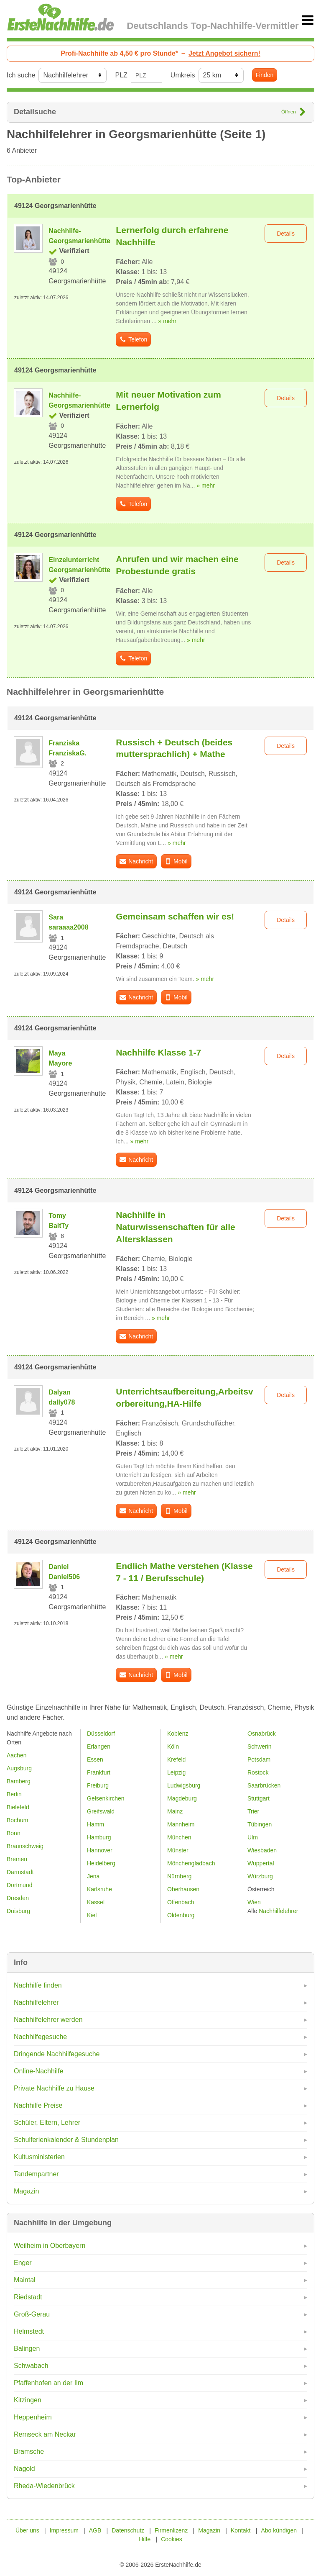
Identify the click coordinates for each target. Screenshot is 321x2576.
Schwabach (31, 2365)
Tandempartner (36, 2174)
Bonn (13, 1833)
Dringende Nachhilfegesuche (56, 2053)
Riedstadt (28, 2297)
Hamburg (99, 1837)
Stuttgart (258, 1798)
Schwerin (259, 1746)
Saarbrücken (263, 1785)
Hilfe (144, 2539)
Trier (253, 1811)
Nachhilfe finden (38, 1985)
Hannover (99, 1850)
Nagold (24, 2468)
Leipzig (176, 1772)
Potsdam (258, 1759)
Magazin (26, 2191)
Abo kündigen (279, 2530)
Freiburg (98, 1785)
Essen (95, 1759)
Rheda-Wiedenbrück (44, 2485)
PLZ (121, 75)
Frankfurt (98, 1772)
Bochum (17, 1820)
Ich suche (21, 75)
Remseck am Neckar (45, 2434)
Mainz (175, 1811)
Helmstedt (29, 2331)
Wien (254, 1902)
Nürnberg (179, 1876)
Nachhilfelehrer (36, 2002)
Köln (173, 1746)
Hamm (95, 1824)
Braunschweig (25, 1846)
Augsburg (19, 1768)
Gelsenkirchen (106, 1798)
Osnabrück (261, 1733)
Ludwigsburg (183, 1785)
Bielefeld (18, 1807)
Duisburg (18, 1911)
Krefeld (176, 1759)
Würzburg (260, 1876)
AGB (95, 2530)
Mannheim (180, 1824)
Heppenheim (33, 2417)
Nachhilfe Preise (38, 2105)
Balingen (27, 2348)
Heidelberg (101, 1863)
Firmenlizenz (171, 2530)
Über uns (27, 2530)
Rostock (258, 1772)
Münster (178, 1850)
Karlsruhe (99, 1889)
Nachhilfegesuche (40, 2036)
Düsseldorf (101, 1733)
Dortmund (19, 1885)
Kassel (95, 1902)
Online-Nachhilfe (38, 2071)
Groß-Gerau (32, 2314)
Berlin (14, 1794)
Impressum (64, 2530)
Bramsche (29, 2451)
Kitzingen (27, 2400)
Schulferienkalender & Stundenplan (66, 2139)
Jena (93, 1876)
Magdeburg (182, 1798)
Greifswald (101, 1811)
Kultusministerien (39, 2156)
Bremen (17, 1859)
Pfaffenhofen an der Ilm (48, 2382)
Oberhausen (183, 1889)
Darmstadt (20, 1872)
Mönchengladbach (191, 1863)
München (179, 1837)
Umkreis (183, 75)
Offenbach (180, 1902)
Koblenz (178, 1733)
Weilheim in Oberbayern (49, 2245)
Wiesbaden (262, 1850)
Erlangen (98, 1746)
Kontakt (240, 2530)
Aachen (16, 1755)
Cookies (171, 2539)
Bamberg (19, 1781)
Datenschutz (128, 2530)
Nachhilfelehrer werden (48, 2019)
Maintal (25, 2279)
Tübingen (259, 1824)
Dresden (18, 1898)
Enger (23, 2262)
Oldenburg (180, 1915)
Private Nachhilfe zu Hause (54, 2088)
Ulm (252, 1837)
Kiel (92, 1915)
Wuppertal (260, 1863)
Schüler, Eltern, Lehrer (47, 2122)
